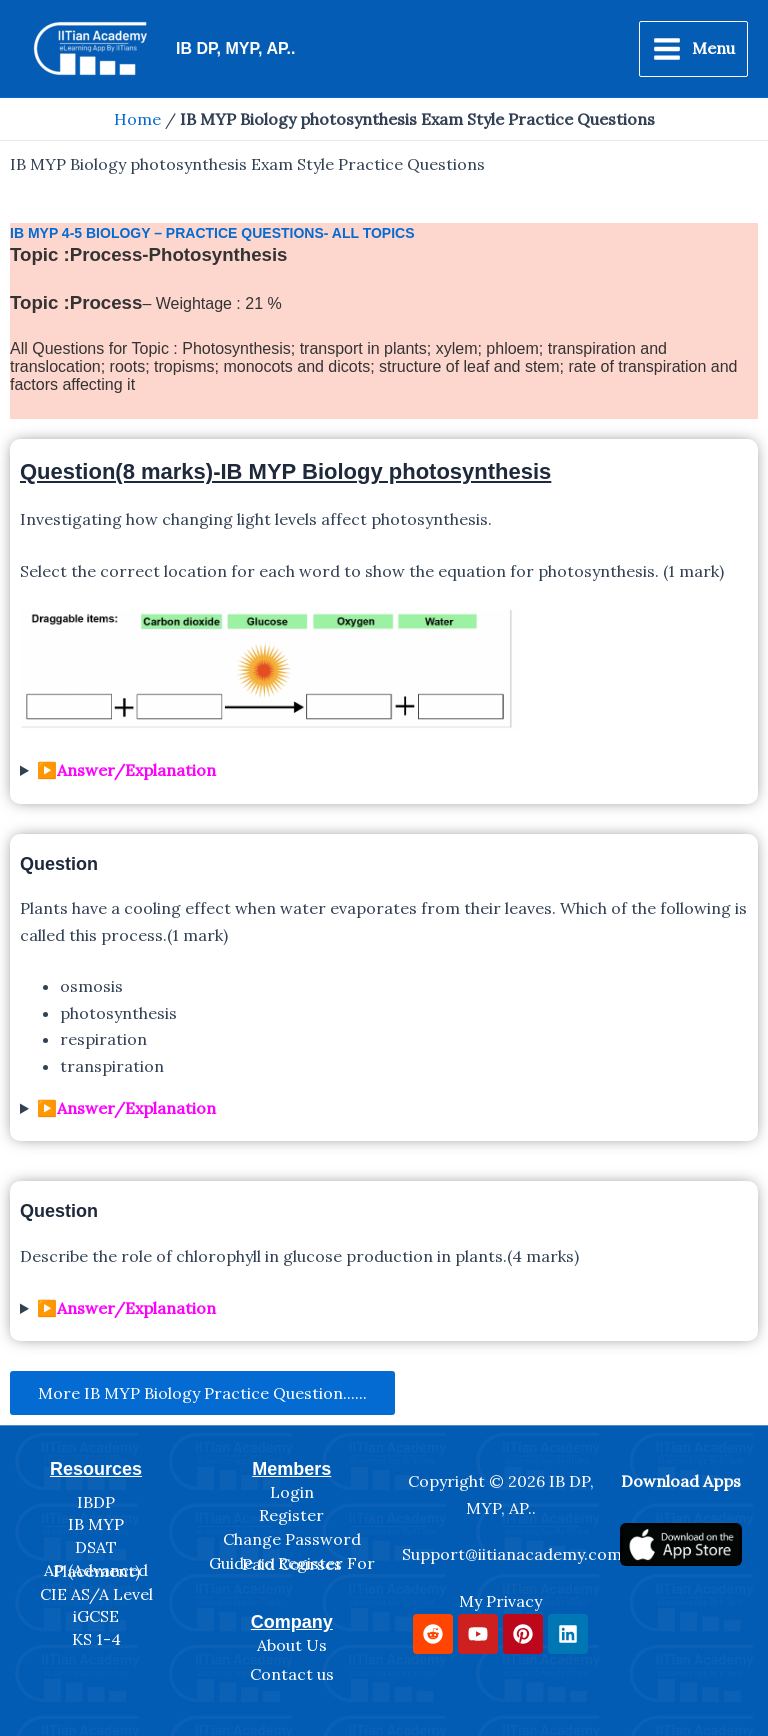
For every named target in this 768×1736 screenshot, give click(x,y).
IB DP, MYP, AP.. (235, 48)
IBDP (96, 1502)
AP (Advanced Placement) (96, 1571)
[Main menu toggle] (693, 49)
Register (291, 1515)
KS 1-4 (96, 1639)
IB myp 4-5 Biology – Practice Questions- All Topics (212, 233)
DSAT (96, 1547)
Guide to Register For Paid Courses (292, 1564)
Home (137, 119)
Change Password (292, 1539)
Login (292, 1492)
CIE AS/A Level (96, 1594)
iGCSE (96, 1616)
